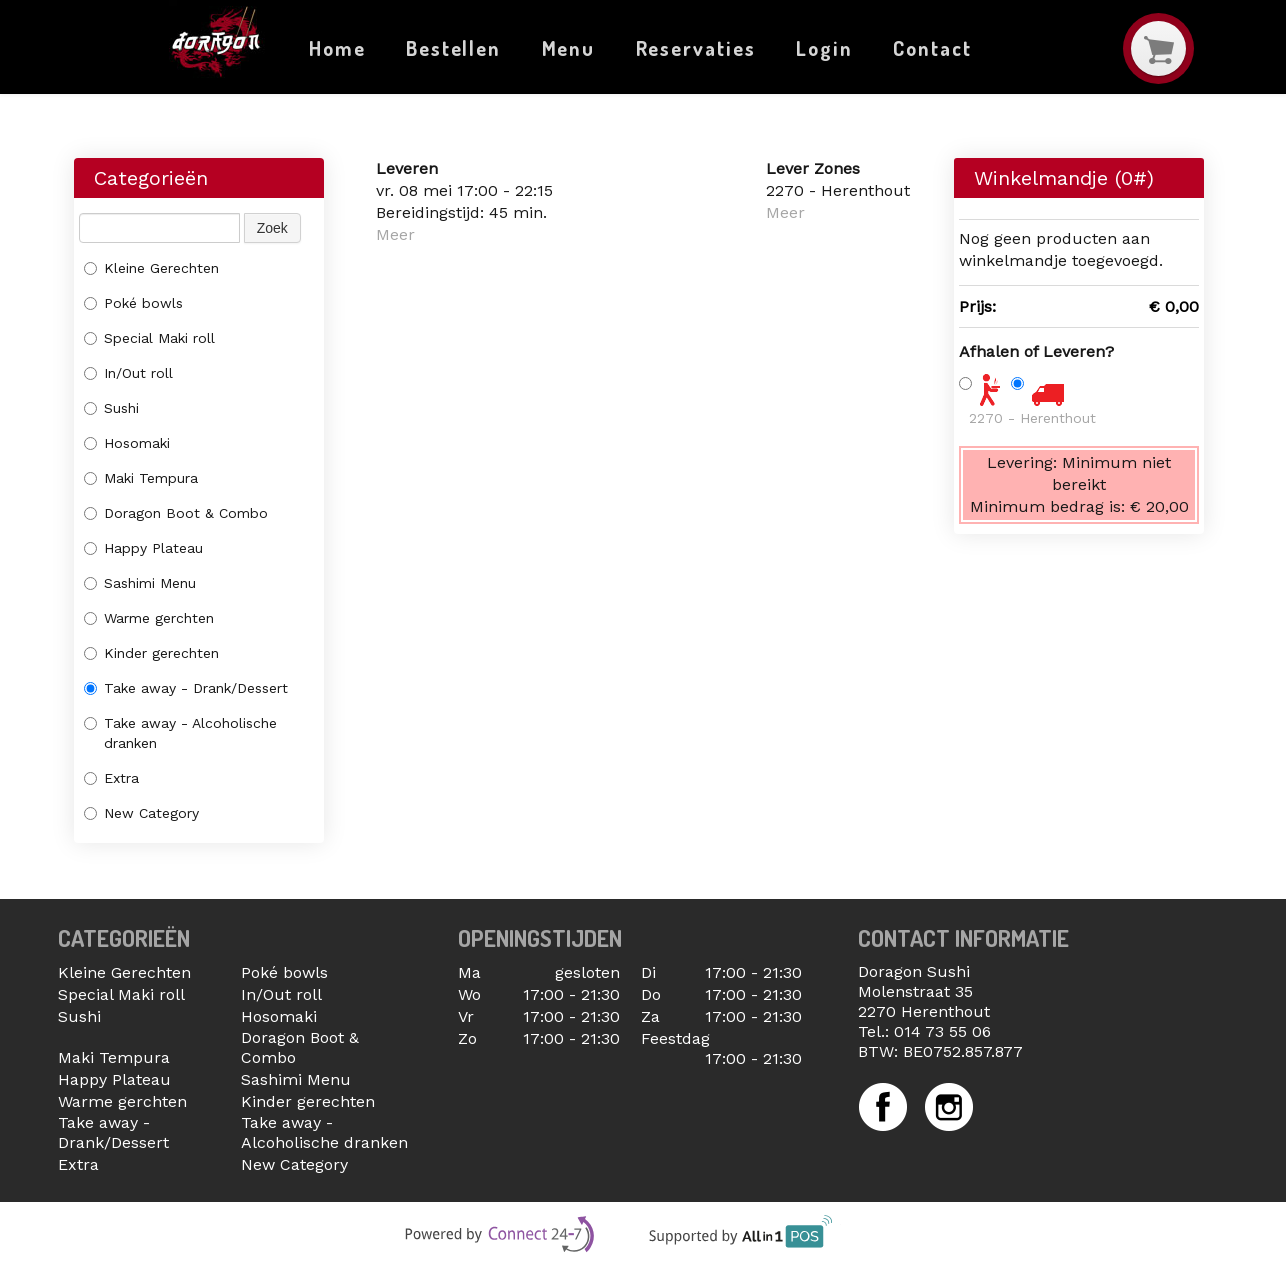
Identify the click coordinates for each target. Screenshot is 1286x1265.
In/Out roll (128, 373)
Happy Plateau (143, 548)
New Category (141, 813)
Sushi (111, 408)
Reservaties (696, 48)
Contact (932, 48)
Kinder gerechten (151, 653)
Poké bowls (133, 303)
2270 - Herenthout (1032, 418)
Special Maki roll (149, 338)
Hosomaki (127, 443)
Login (824, 48)
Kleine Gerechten (151, 268)
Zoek (272, 228)
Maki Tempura (141, 478)
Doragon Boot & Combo (176, 513)
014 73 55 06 (942, 1031)
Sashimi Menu (140, 583)
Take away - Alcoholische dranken (180, 733)
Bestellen (453, 48)
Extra (111, 778)
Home (337, 48)
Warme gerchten (149, 618)
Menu (569, 48)
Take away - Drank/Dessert (186, 688)
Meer (395, 234)
